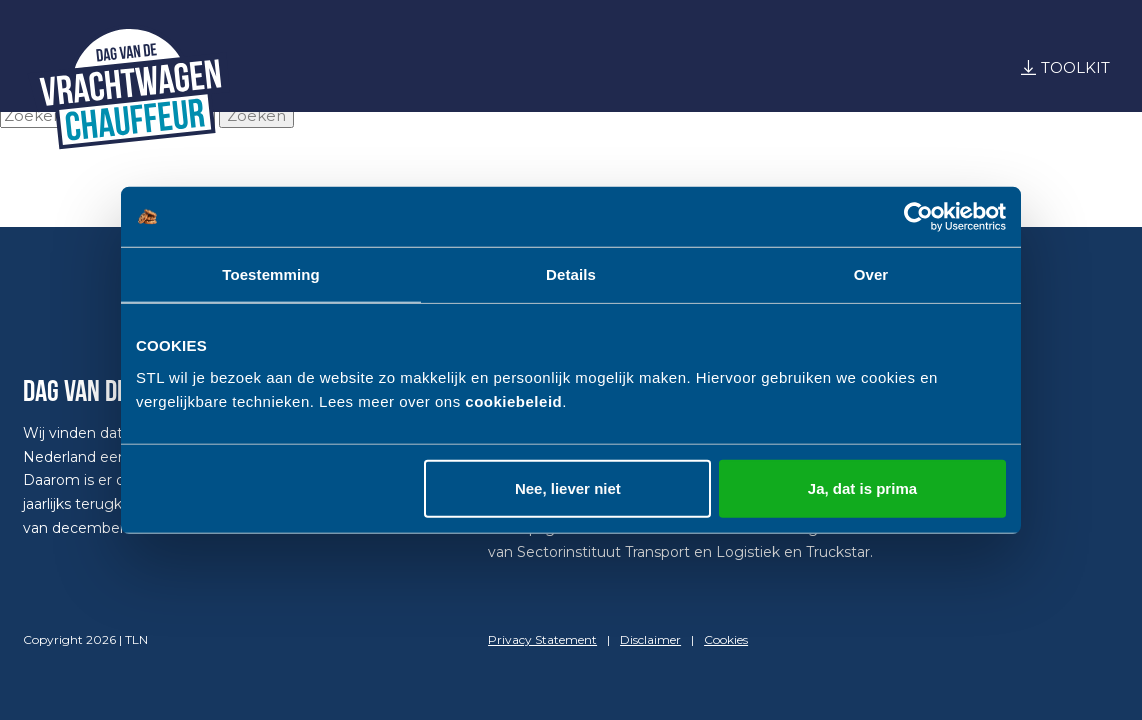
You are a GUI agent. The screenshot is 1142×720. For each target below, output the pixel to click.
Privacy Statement (542, 639)
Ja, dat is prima (862, 487)
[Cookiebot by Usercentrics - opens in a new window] (918, 217)
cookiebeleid (513, 400)
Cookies (726, 639)
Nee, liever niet (568, 487)
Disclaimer (650, 639)
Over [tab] (871, 274)
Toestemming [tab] (271, 274)
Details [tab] (571, 274)
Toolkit (1075, 67)
